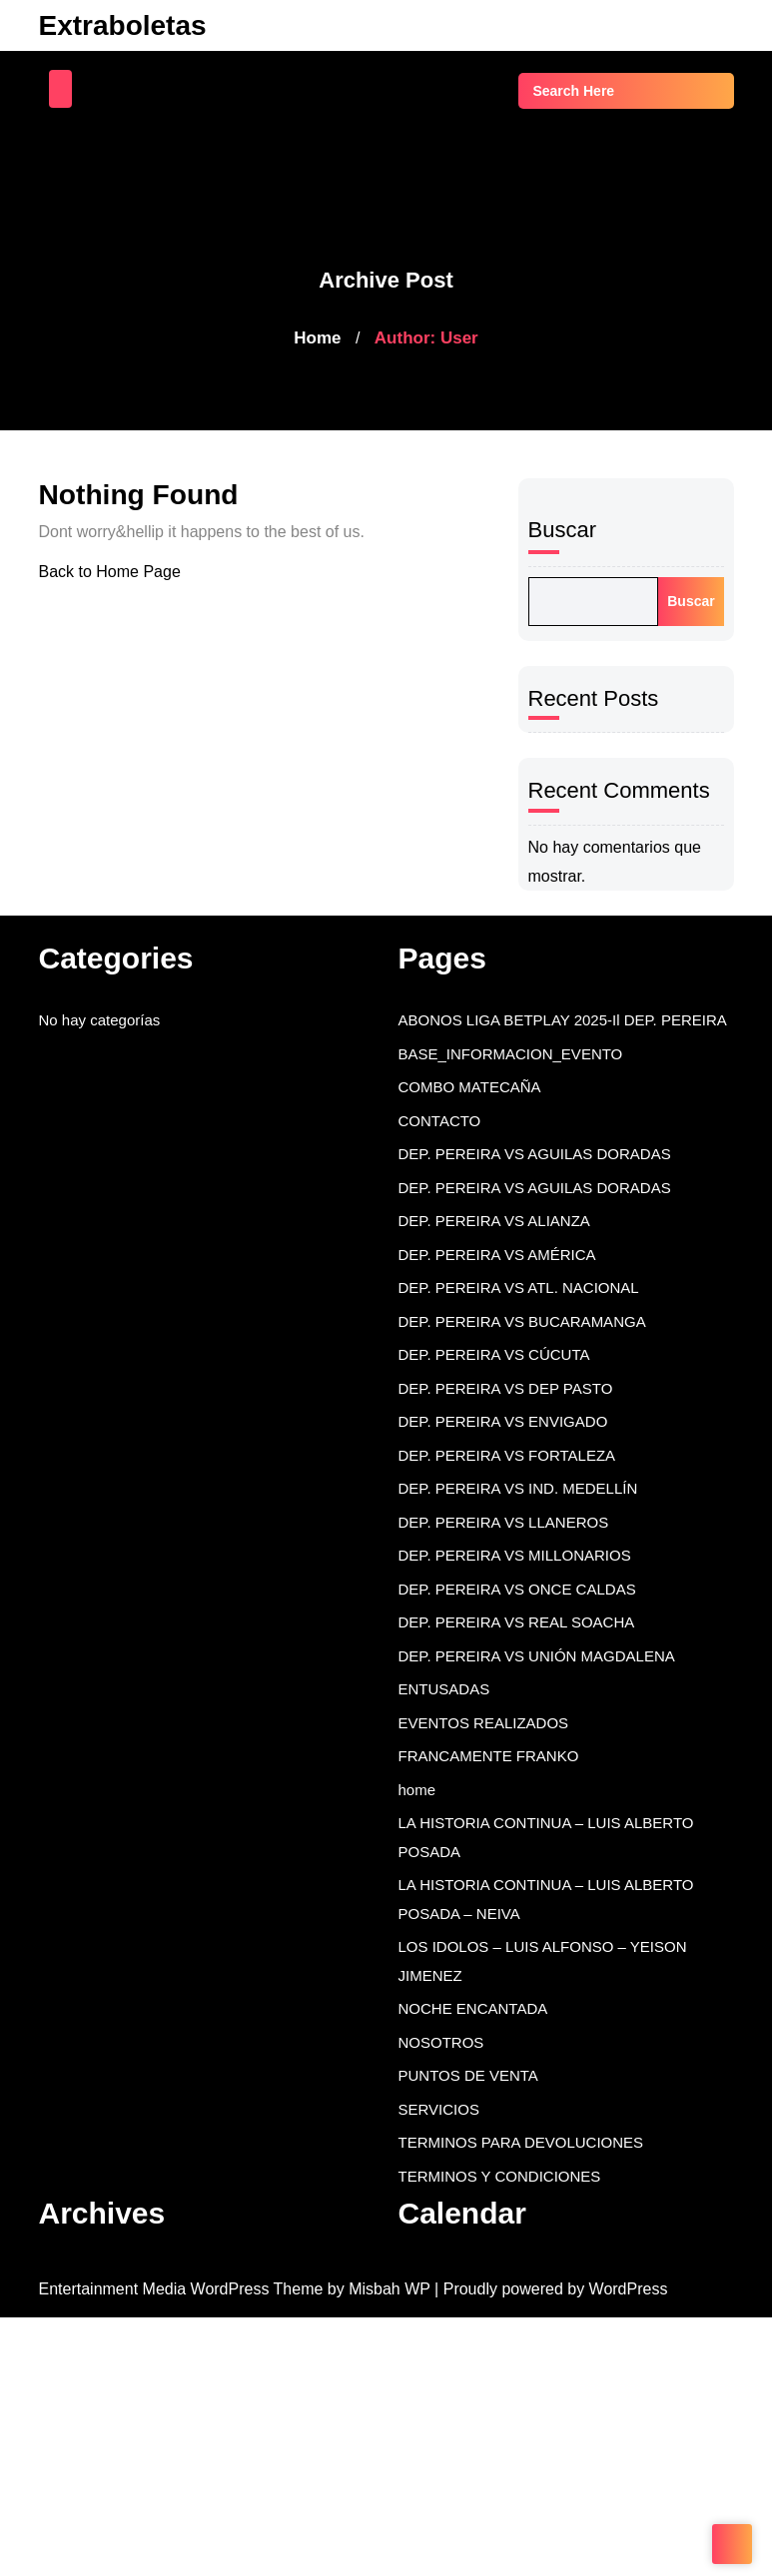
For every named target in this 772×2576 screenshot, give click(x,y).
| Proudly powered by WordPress (581, 2289)
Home (317, 337)
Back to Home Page (112, 572)
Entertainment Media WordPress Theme (192, 2289)
